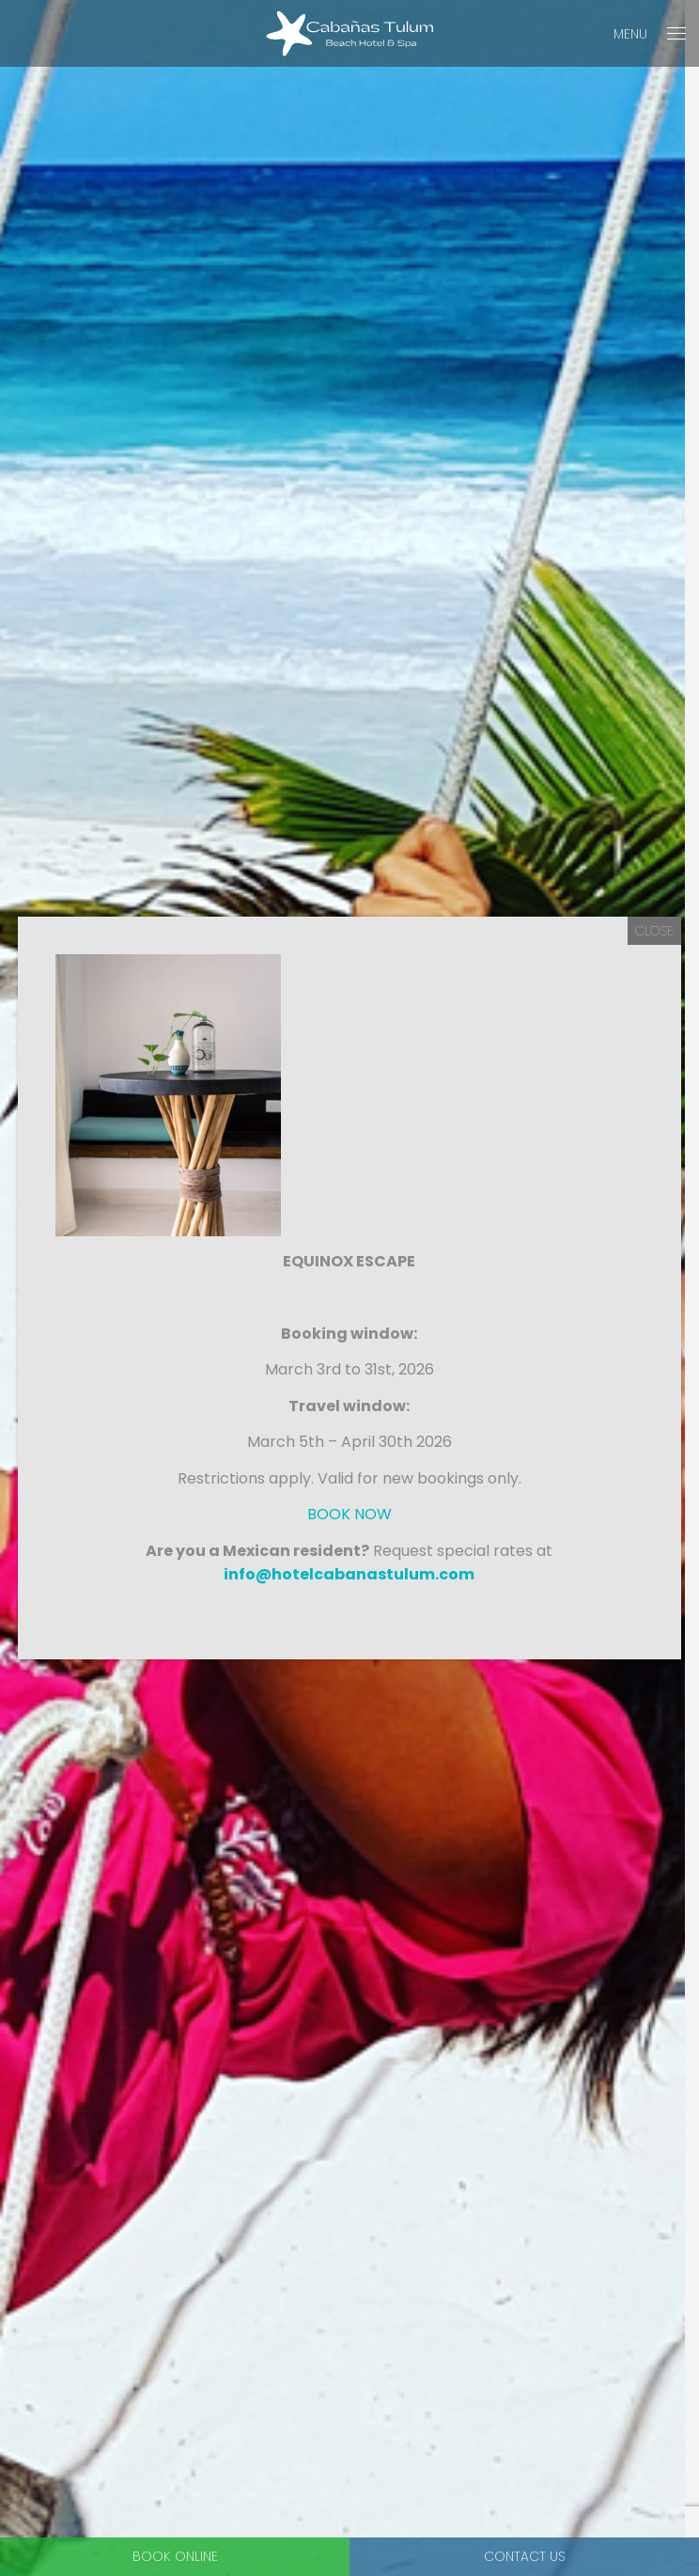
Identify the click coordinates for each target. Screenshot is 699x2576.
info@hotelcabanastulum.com (350, 1574)
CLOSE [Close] (654, 930)
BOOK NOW (349, 1514)
